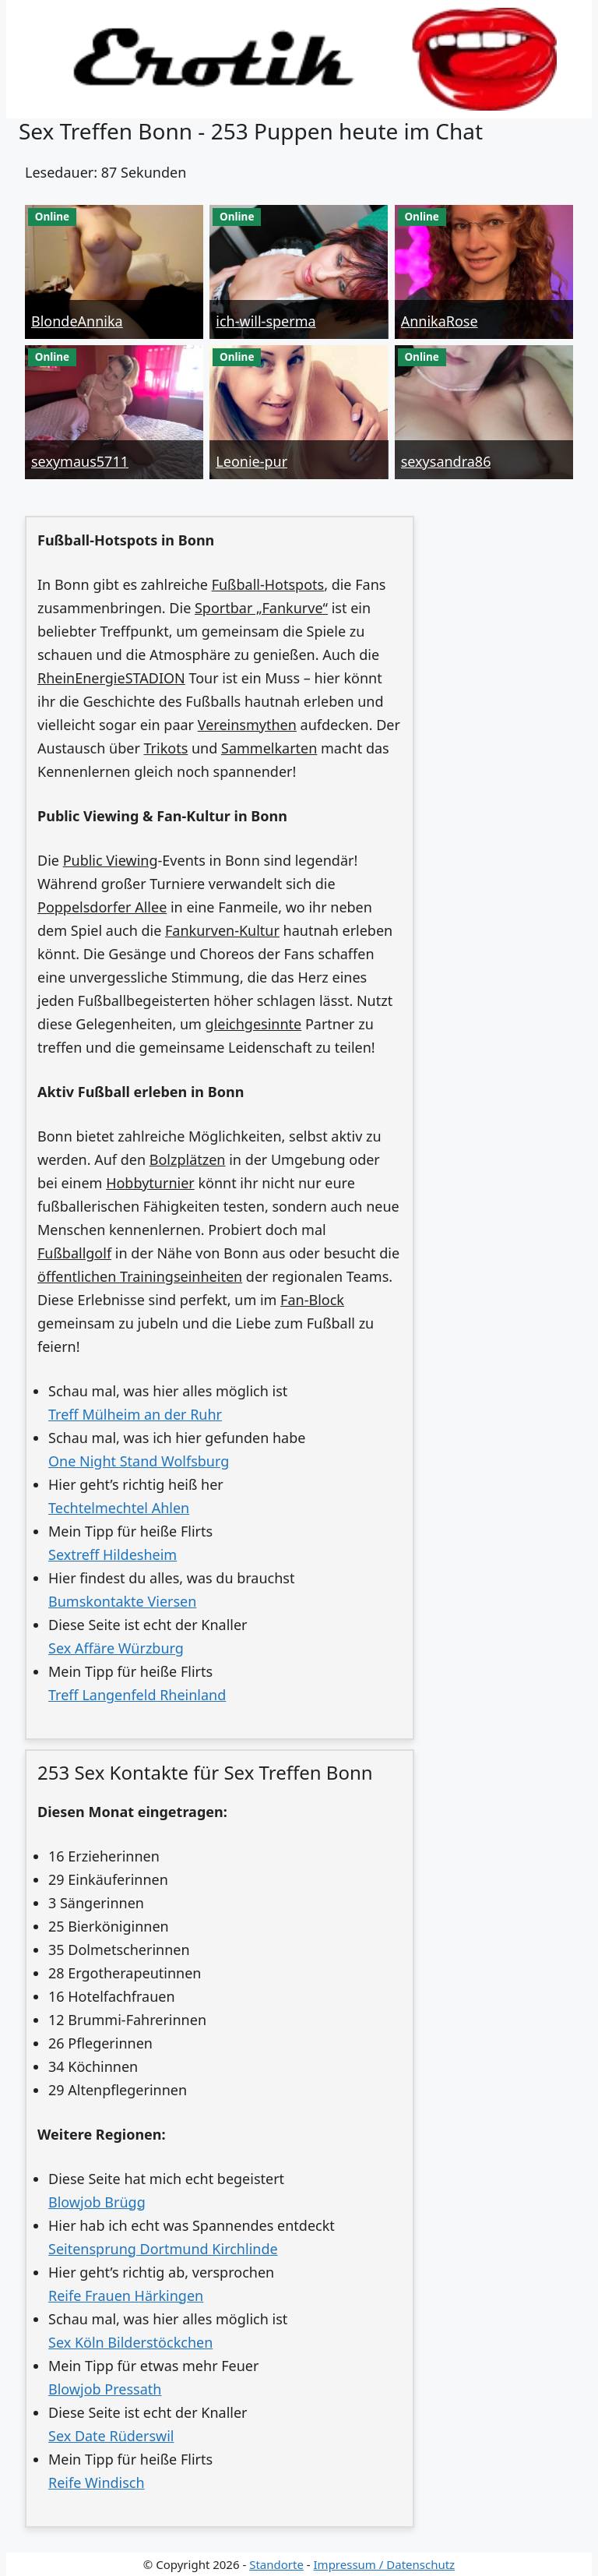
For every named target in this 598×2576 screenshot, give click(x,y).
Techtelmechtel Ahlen (118, 1507)
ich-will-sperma (265, 321)
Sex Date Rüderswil (111, 2435)
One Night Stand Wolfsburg (138, 1461)
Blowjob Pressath (104, 2389)
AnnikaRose (439, 321)
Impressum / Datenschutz (385, 2564)
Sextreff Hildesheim (112, 1554)
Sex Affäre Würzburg (116, 1648)
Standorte (276, 2564)
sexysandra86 (446, 461)
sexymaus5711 (79, 461)
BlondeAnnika (77, 321)
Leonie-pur (251, 461)
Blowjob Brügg (97, 2202)
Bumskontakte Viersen (122, 1601)
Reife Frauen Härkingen (125, 2295)
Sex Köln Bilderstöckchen (130, 2342)
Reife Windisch (96, 2482)
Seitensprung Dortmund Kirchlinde (163, 2248)
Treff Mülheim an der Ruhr (135, 1414)
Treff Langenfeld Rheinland (137, 1694)
